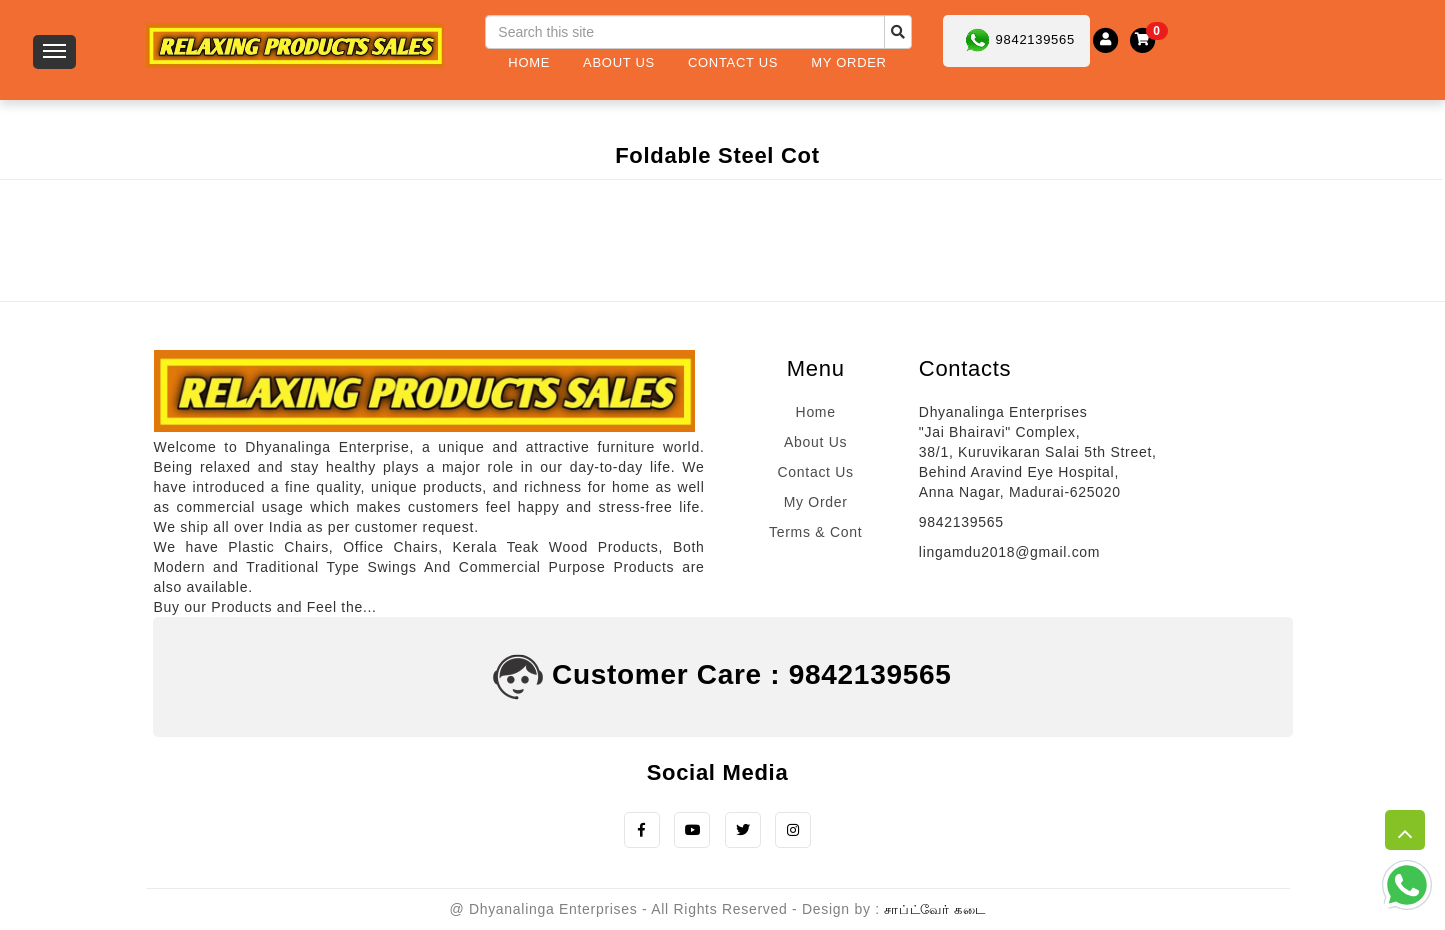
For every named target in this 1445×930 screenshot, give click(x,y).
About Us (619, 62)
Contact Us (733, 62)
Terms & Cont (815, 532)
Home (529, 62)
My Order (848, 62)
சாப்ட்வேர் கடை (934, 910)
